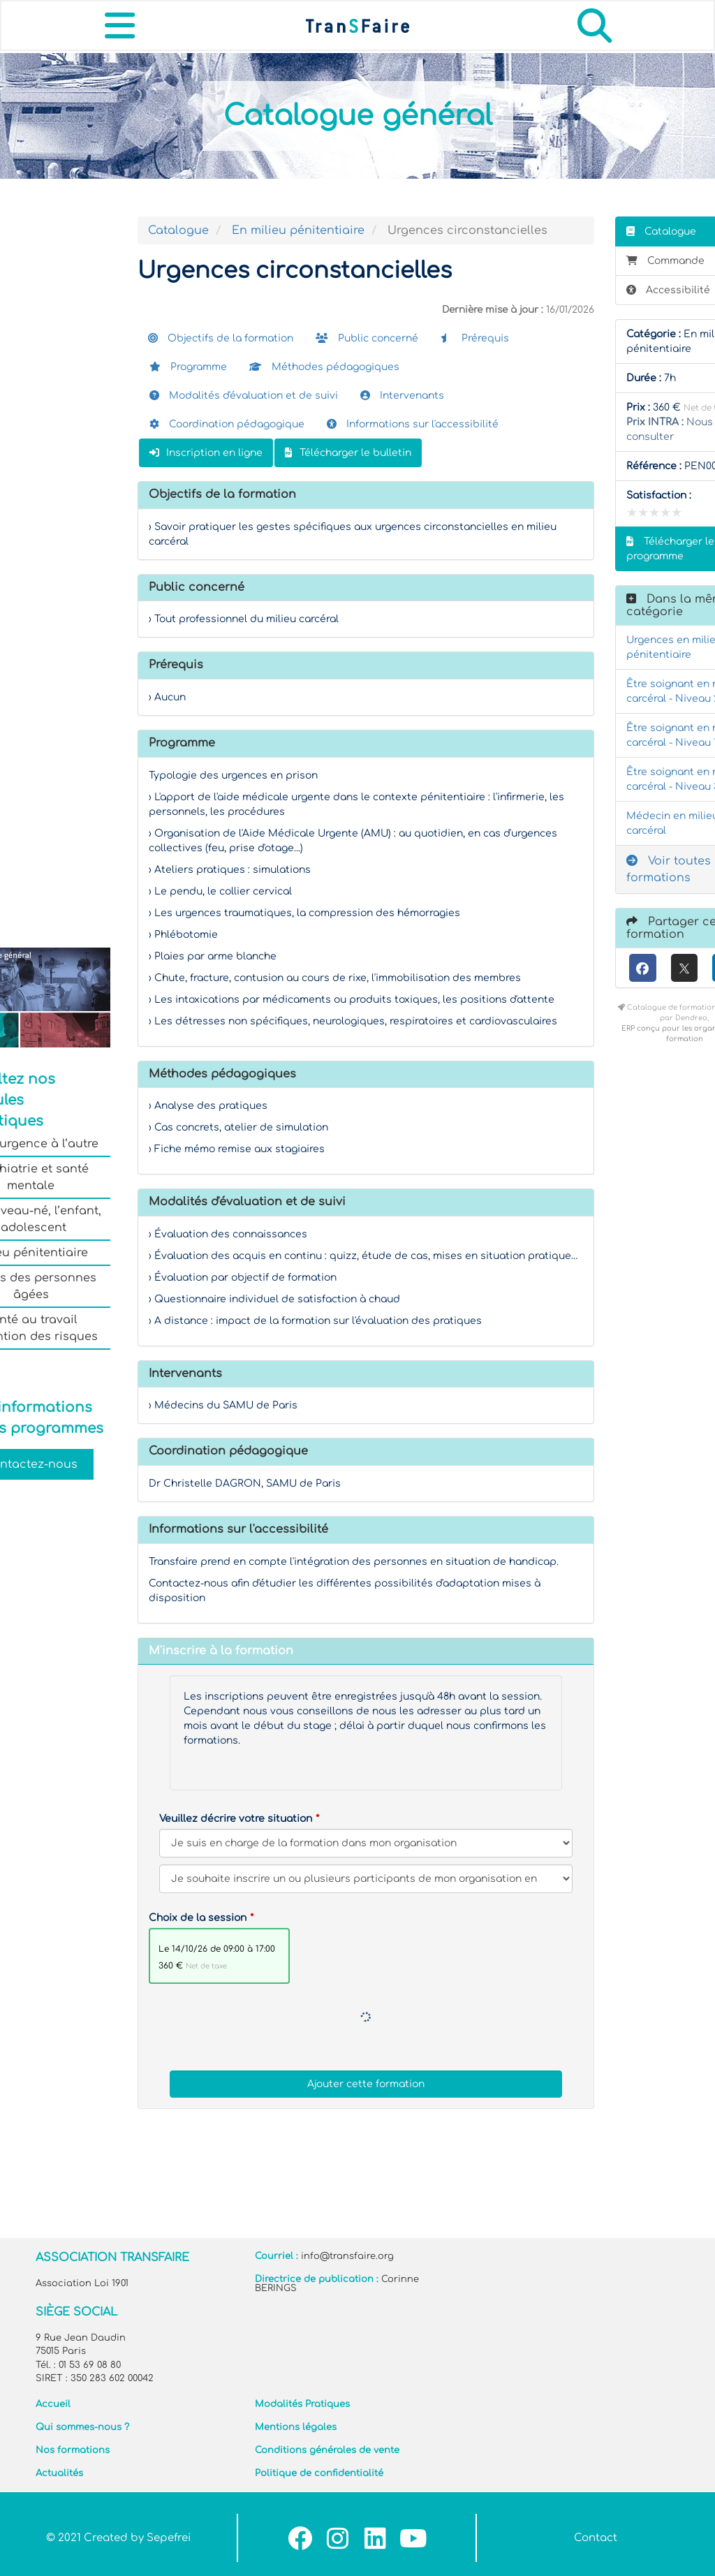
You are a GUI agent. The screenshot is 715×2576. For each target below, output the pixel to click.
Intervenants (402, 395)
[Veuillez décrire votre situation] (366, 1878)
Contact (595, 2538)
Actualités (59, 2473)
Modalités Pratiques (302, 2404)
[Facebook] (642, 968)
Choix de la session (197, 1918)
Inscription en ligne (206, 453)
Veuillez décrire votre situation (235, 1818)
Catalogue (178, 230)
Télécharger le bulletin (348, 453)
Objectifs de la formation (220, 338)
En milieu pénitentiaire (298, 230)
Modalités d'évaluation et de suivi (243, 395)
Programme (188, 367)
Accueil (53, 2404)
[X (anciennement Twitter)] (684, 968)
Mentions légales (296, 2427)
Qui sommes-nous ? (82, 2427)
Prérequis (475, 338)
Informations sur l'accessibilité (413, 424)
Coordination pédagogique (226, 424)
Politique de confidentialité (319, 2473)
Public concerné (367, 338)
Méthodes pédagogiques (324, 367)
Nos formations (73, 2450)
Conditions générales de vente (327, 2450)
